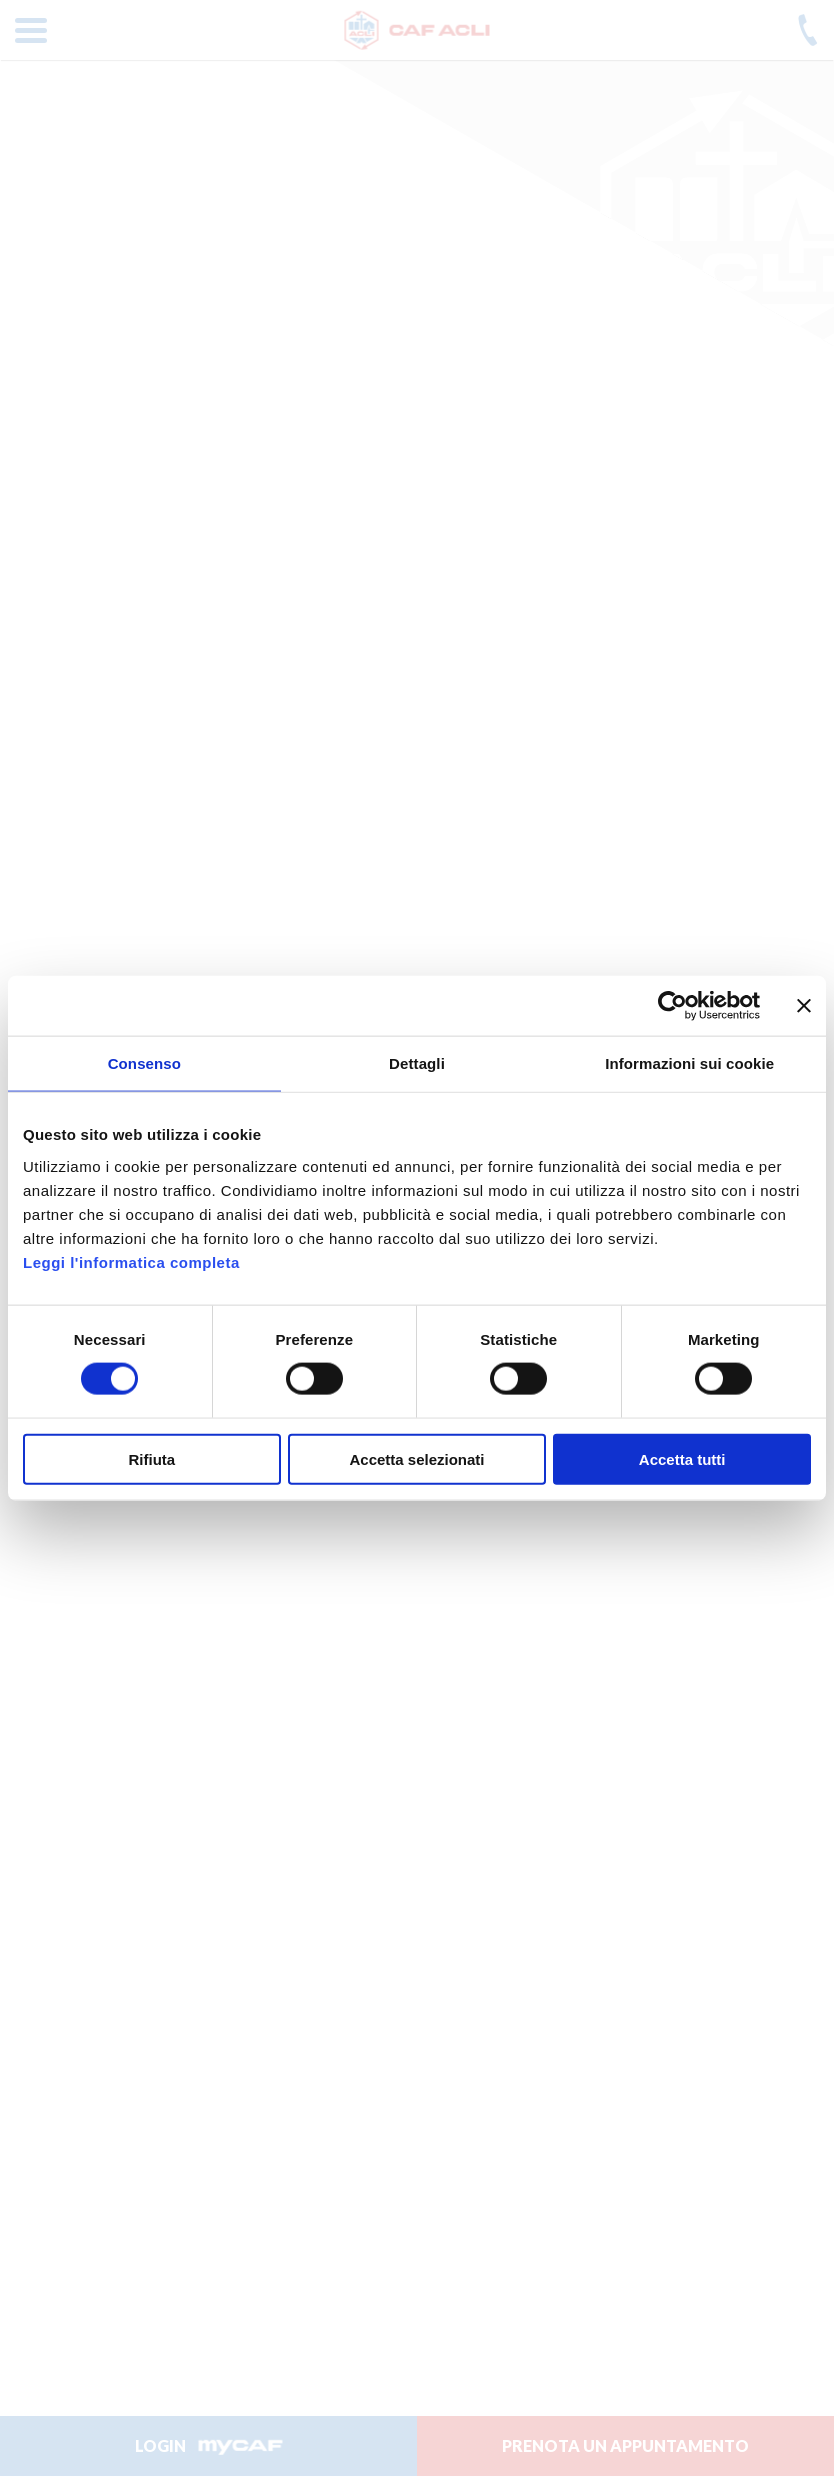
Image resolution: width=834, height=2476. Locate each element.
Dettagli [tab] (417, 1063)
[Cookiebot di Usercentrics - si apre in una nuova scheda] (672, 1006)
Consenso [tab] (144, 1063)
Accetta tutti (682, 1458)
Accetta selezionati (416, 1458)
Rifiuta (151, 1458)
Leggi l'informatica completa (131, 1261)
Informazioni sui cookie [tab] (689, 1063)
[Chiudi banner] (804, 1006)
